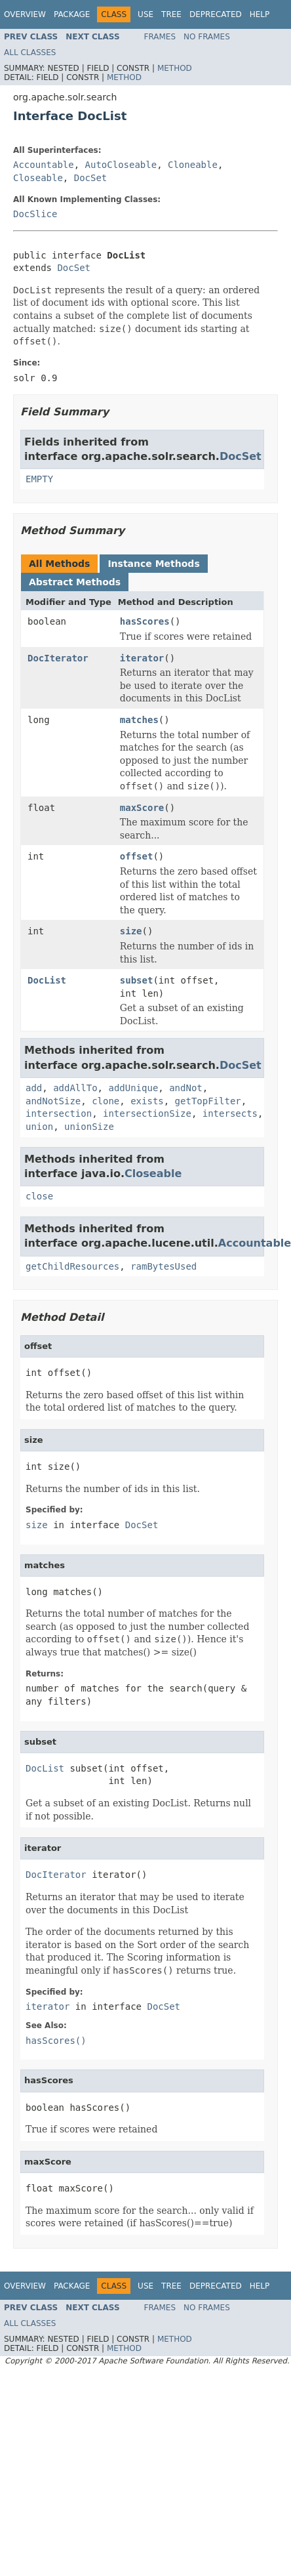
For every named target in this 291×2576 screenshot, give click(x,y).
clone (105, 1101)
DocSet (90, 178)
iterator (142, 658)
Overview (25, 14)
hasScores (145, 621)
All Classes (30, 52)
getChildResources (72, 1266)
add (34, 1088)
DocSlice (35, 214)
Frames (160, 36)
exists (147, 1101)
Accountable (43, 164)
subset (136, 980)
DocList (47, 980)
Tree (171, 14)
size (131, 931)
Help (260, 14)
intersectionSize (147, 1113)
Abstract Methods (75, 582)
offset (136, 856)
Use (145, 14)
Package (72, 14)
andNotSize (53, 1101)
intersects (230, 1113)
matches (139, 720)
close (39, 1196)
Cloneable (193, 164)
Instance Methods (153, 563)
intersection (59, 1113)
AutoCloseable (121, 164)
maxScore (142, 807)
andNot (186, 1088)
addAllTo (75, 1088)
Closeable (38, 178)
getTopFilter (208, 1101)
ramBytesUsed (163, 1266)
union (39, 1126)
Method (174, 68)
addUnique (133, 1088)
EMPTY (39, 479)
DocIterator (58, 658)
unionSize (89, 1126)
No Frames (207, 36)
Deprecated (215, 14)
